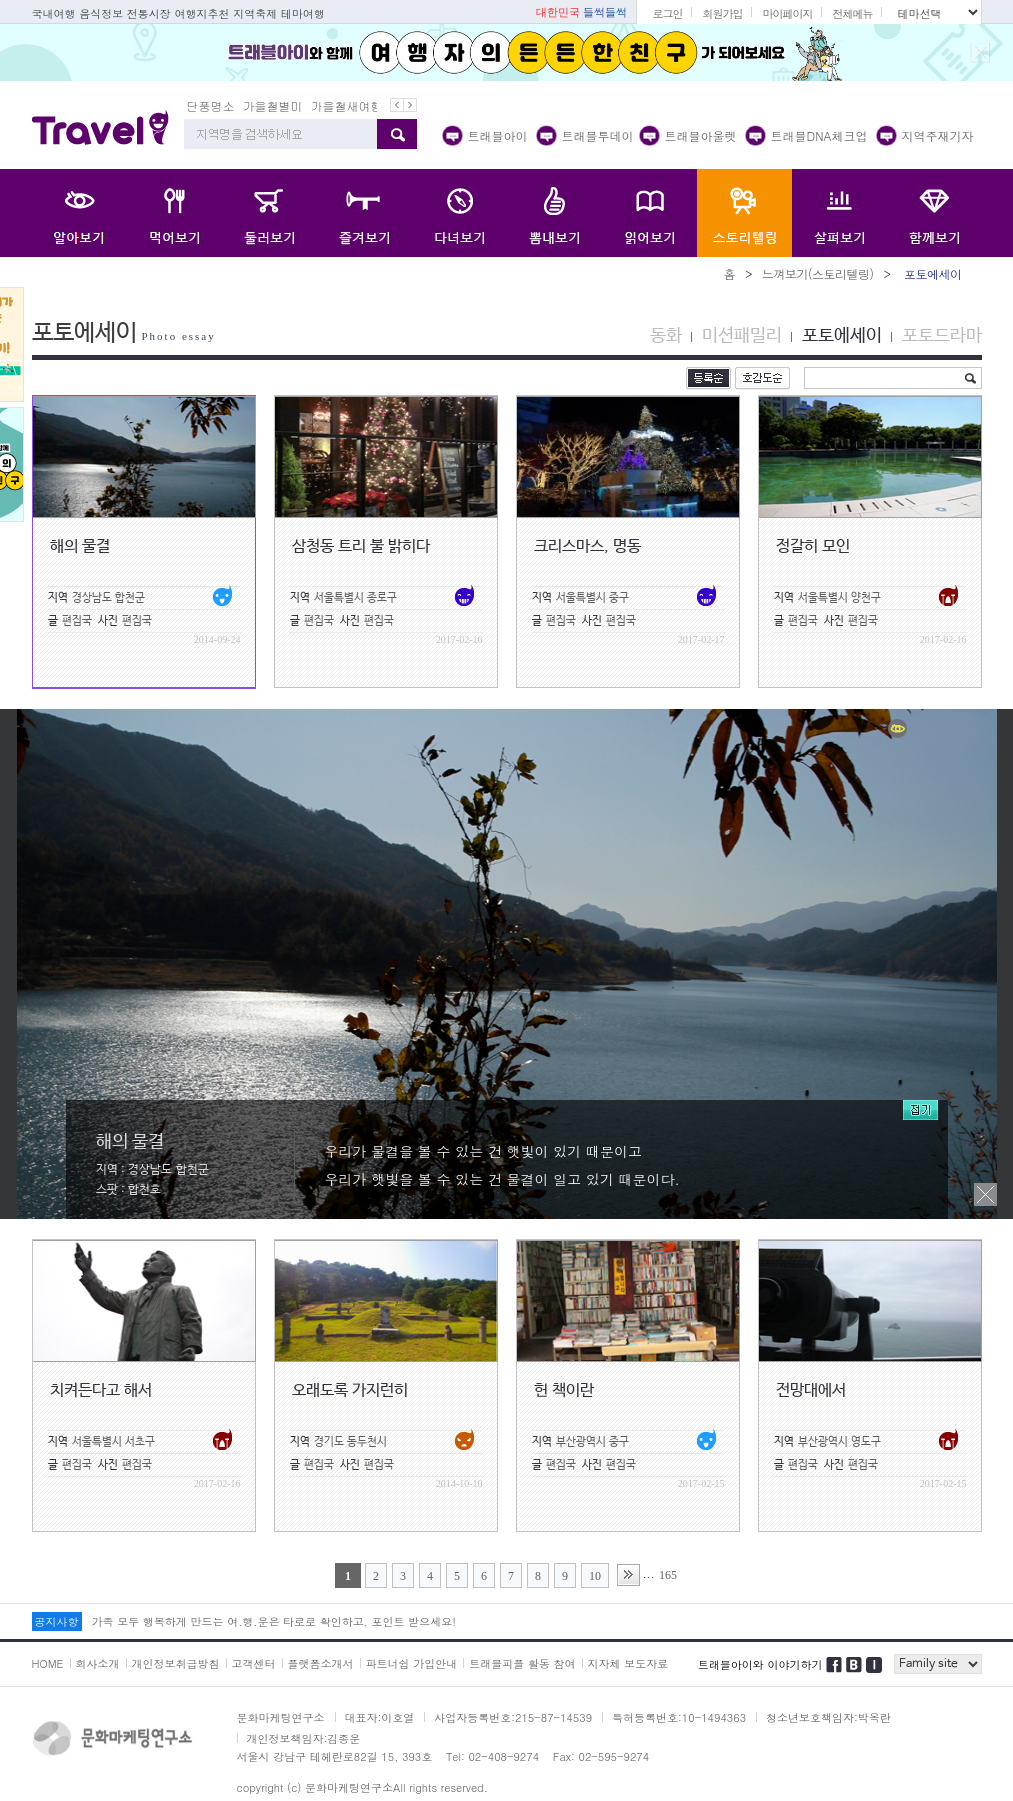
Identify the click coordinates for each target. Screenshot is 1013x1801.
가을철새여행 (347, 105)
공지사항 (57, 1621)
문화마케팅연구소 (281, 1717)
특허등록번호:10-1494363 (679, 1717)
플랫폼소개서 (321, 1663)
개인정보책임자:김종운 (304, 1738)
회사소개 (98, 1663)
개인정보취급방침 (176, 1663)
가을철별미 (273, 105)
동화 (666, 336)
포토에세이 (842, 336)
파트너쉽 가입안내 (412, 1663)
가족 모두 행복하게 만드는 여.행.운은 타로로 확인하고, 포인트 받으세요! (274, 1621)
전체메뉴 (852, 13)
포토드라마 (942, 336)
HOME (48, 1663)
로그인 (667, 13)
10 (595, 1576)
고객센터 (254, 1663)
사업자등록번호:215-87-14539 (513, 1717)
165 (668, 1575)
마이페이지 (787, 13)
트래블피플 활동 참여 (522, 1663)
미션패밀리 (742, 336)
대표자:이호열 (380, 1717)
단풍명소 (211, 105)
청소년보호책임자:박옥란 (828, 1717)
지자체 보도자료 (628, 1663)
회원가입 (722, 13)
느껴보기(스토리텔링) (818, 273)
